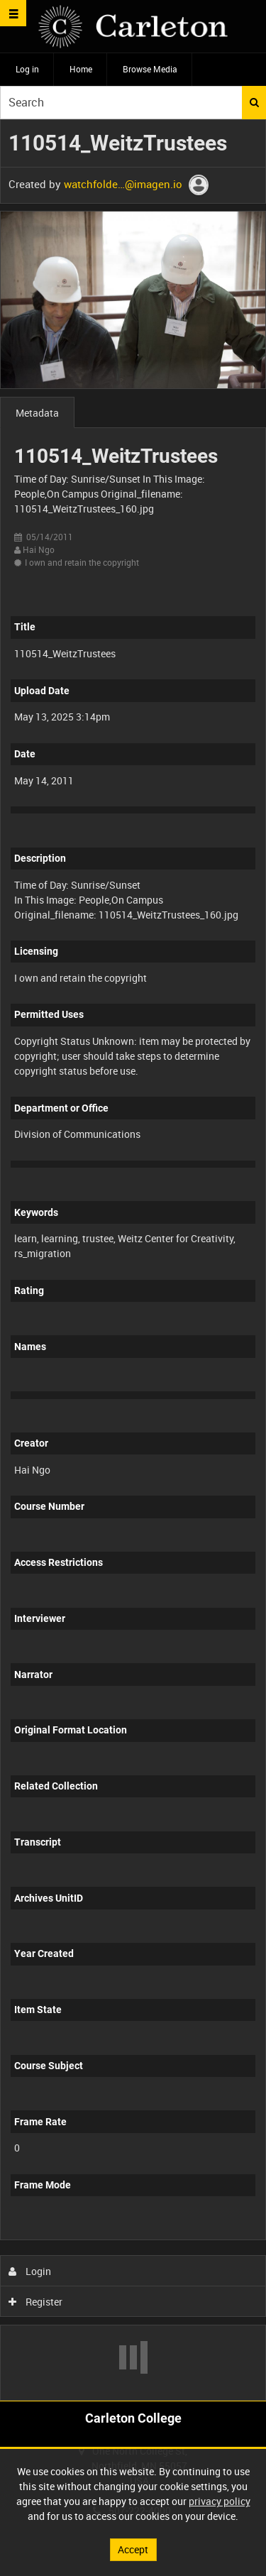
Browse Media (150, 69)
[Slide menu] (13, 13)
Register (36, 2301)
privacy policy (219, 2501)
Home (81, 69)
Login (30, 2271)
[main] (133, 1260)
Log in (27, 69)
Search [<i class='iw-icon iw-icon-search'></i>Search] (254, 102)
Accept (133, 2549)
